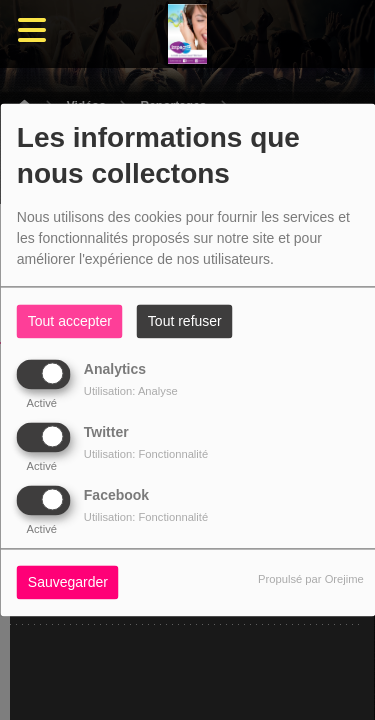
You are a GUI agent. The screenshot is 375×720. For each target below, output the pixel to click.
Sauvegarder (68, 583)
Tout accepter (70, 322)
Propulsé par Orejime (311, 580)
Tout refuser (185, 322)
